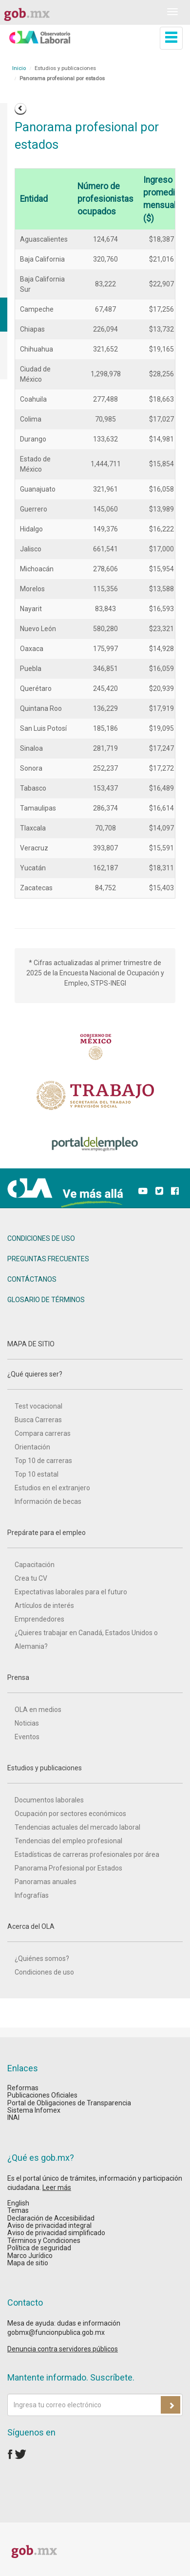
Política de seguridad (39, 2248)
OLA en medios (38, 1709)
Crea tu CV (31, 1578)
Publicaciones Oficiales (42, 2095)
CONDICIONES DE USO (41, 1238)
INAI (13, 2117)
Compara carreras (43, 1433)
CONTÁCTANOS (32, 1279)
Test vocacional (38, 1406)
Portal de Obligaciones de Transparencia (69, 2103)
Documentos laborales (49, 1800)
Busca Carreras (38, 1420)
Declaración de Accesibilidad (51, 2218)
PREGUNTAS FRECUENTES (48, 1259)
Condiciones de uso (44, 1972)
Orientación (32, 1447)
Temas (18, 2210)
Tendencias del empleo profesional (68, 1841)
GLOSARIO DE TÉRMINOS (46, 1300)
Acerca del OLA (95, 1932)
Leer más (56, 2187)
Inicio (19, 68)
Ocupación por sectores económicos (70, 1813)
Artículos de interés (44, 1605)
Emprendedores (39, 1619)
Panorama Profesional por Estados (68, 1868)
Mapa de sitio (27, 2263)
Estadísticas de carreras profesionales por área (87, 1854)
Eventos (27, 1737)
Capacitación (35, 1565)
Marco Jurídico (30, 2255)
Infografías (32, 1895)
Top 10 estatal (36, 1474)
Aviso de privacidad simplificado (56, 2233)
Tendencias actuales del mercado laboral (77, 1827)
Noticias (27, 1723)
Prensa (95, 1683)
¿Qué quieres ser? (95, 1380)
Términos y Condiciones (43, 2240)
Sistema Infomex (33, 2110)
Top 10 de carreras (43, 1460)
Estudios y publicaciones (95, 1773)
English (18, 2203)
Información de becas (48, 1501)
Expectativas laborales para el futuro (71, 1592)
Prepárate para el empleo (95, 1538)
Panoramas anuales (45, 1882)
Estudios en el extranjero (52, 1488)
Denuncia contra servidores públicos (62, 2349)
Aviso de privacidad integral (49, 2225)
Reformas (22, 2088)
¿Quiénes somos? (42, 1958)
